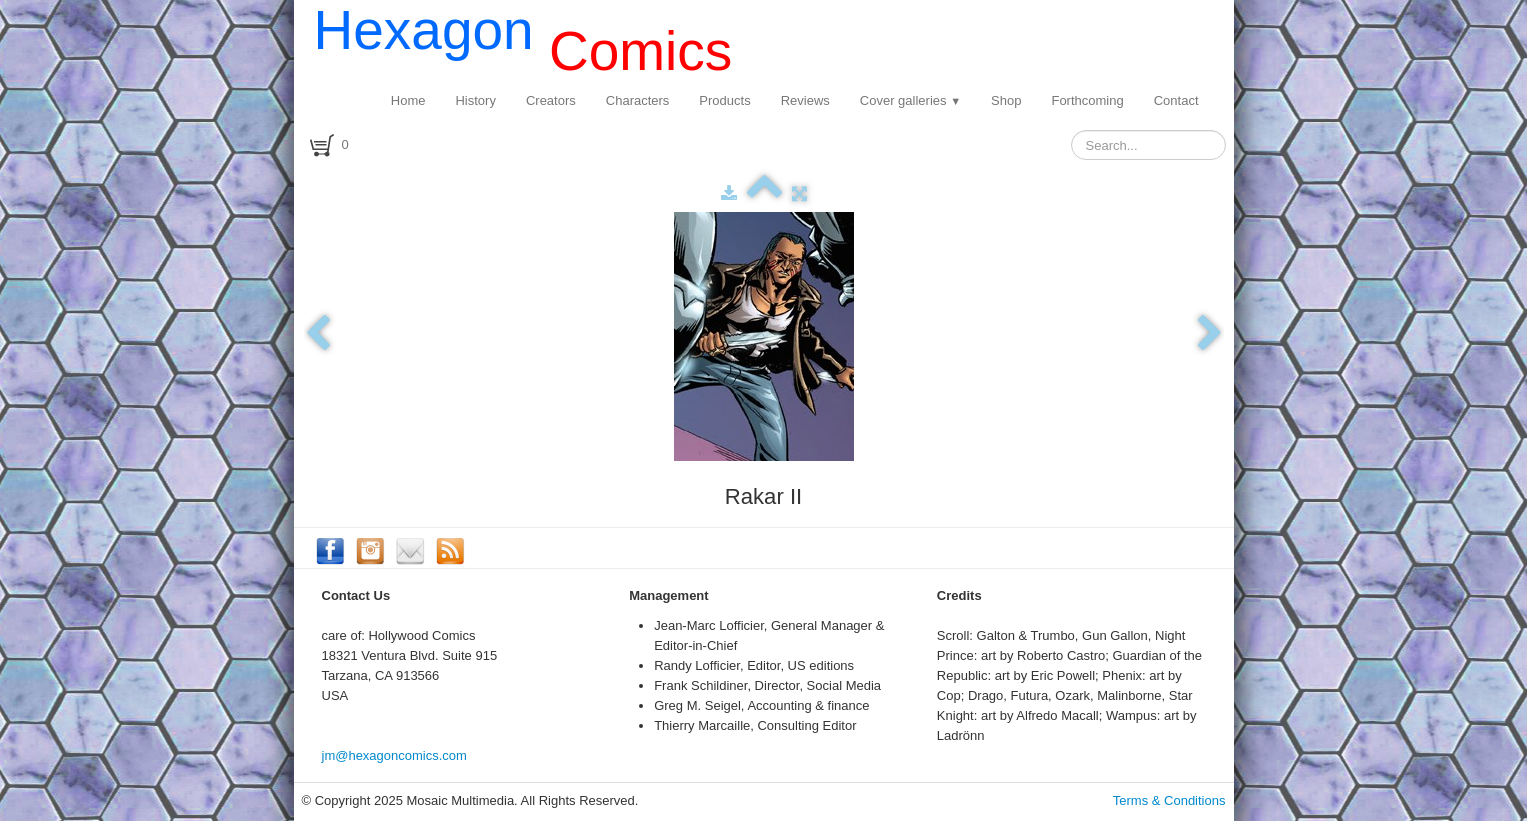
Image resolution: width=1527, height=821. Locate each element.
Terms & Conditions (1169, 800)
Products (724, 100)
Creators (551, 100)
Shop (1006, 100)
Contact (1176, 100)
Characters (638, 100)
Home (408, 100)
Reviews (805, 100)
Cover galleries (910, 100)
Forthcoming (1087, 100)
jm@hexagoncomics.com (394, 755)
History (475, 100)
